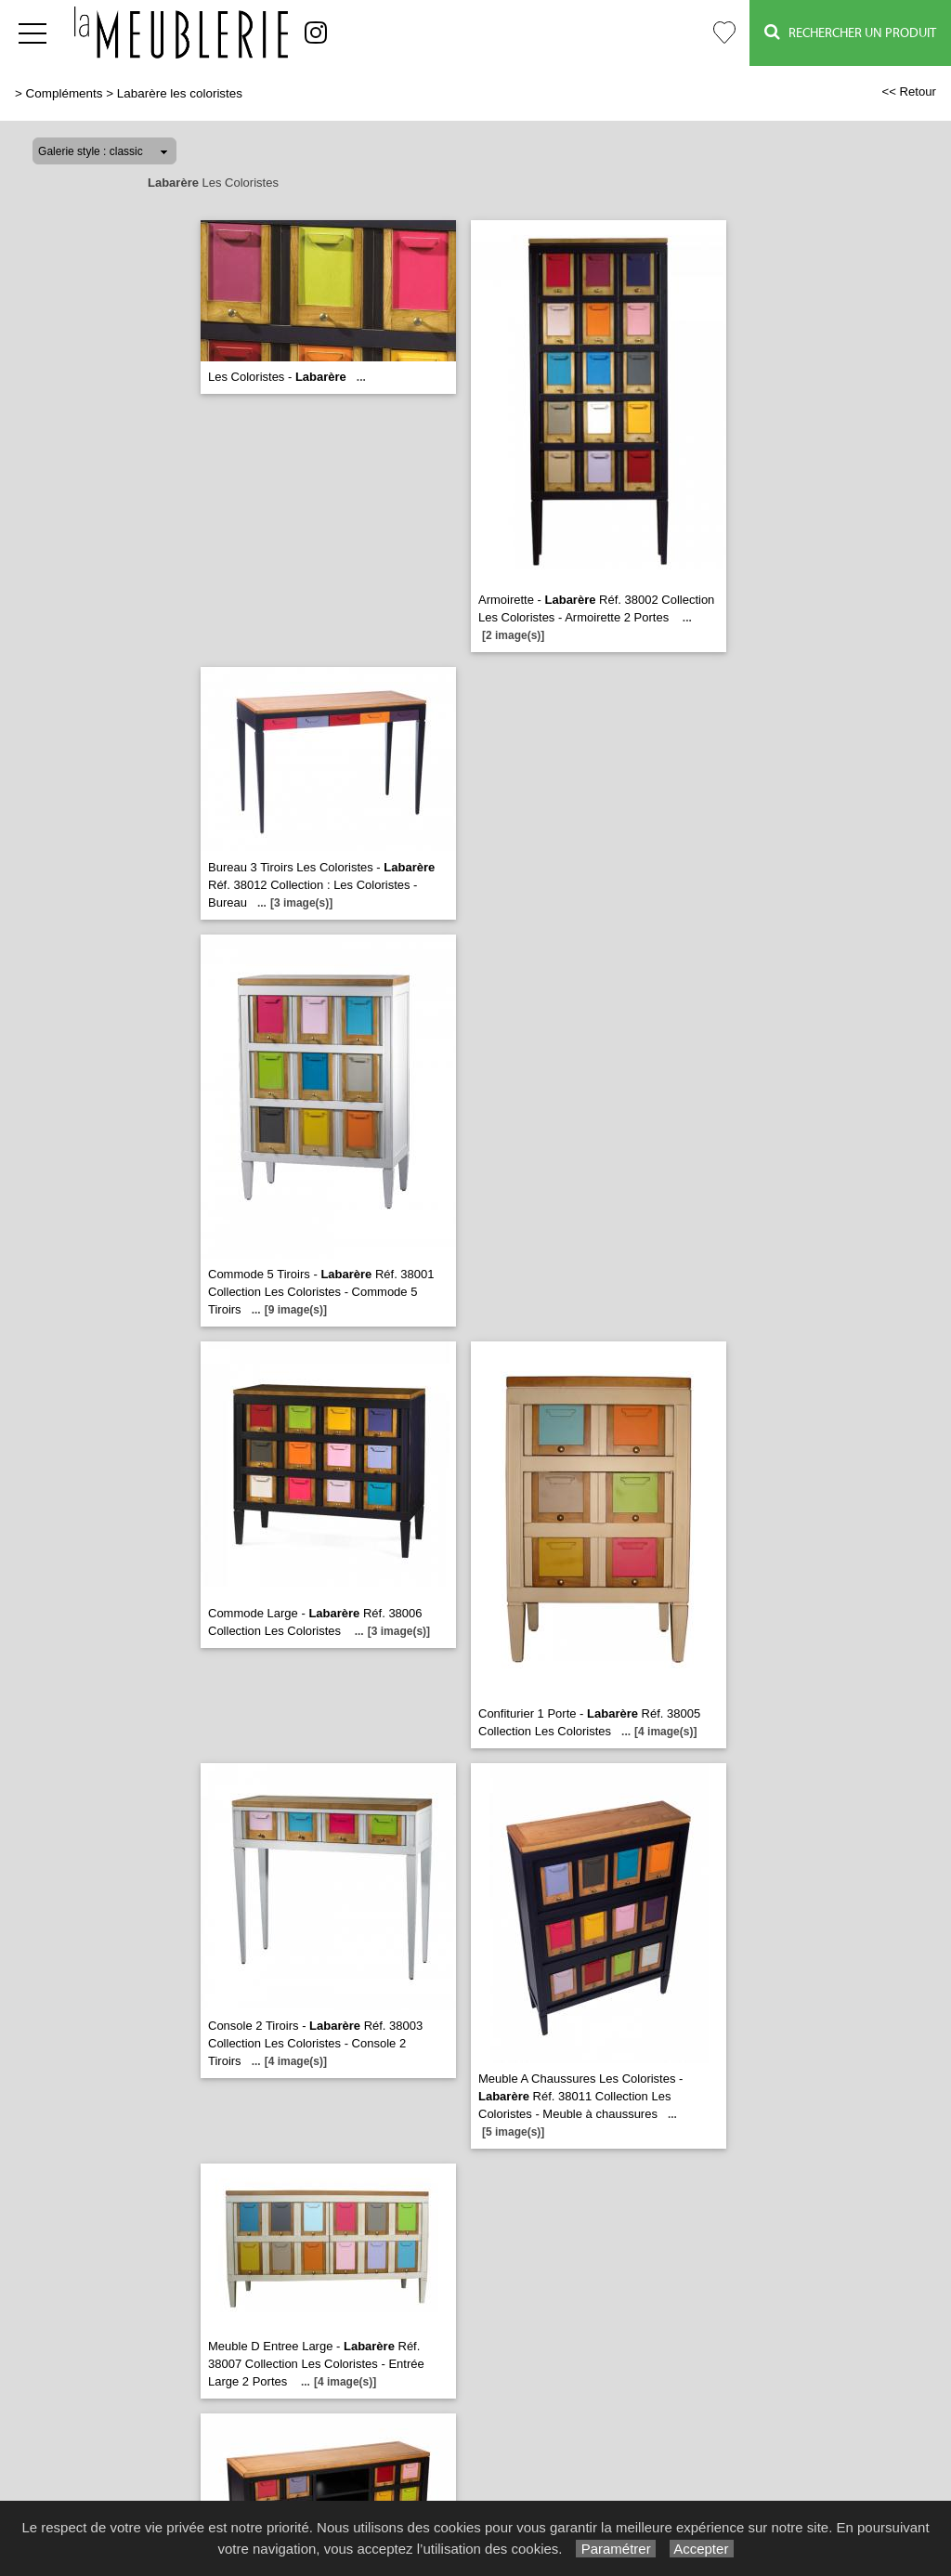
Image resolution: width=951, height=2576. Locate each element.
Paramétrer (615, 2548)
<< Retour (908, 91)
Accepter (702, 2548)
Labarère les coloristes (179, 93)
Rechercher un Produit (850, 32)
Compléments (64, 93)
